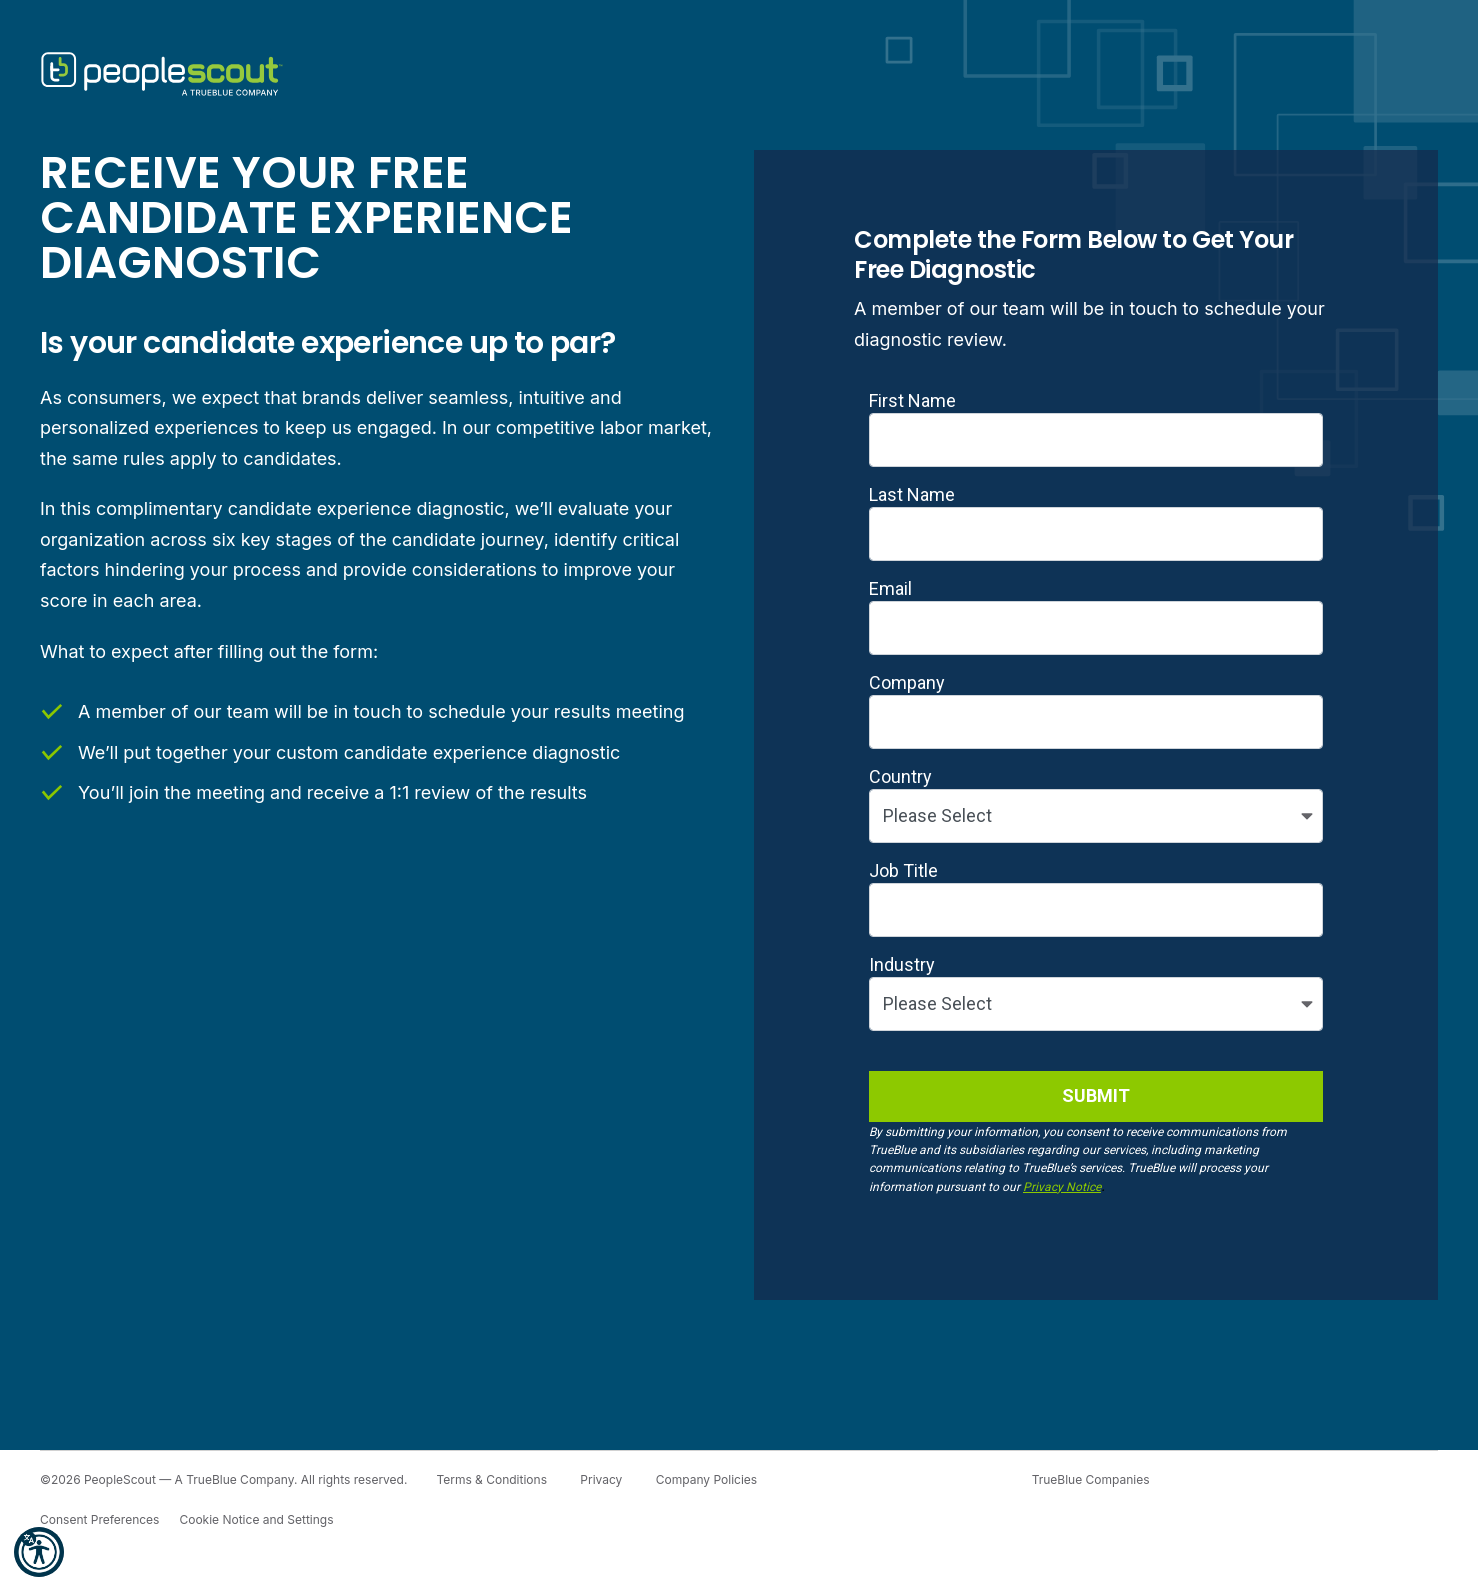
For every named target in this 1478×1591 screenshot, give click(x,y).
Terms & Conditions (491, 1479)
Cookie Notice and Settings (256, 1519)
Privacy (601, 1479)
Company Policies (706, 1479)
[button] (39, 1552)
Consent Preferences (99, 1519)
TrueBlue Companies (1091, 1479)
